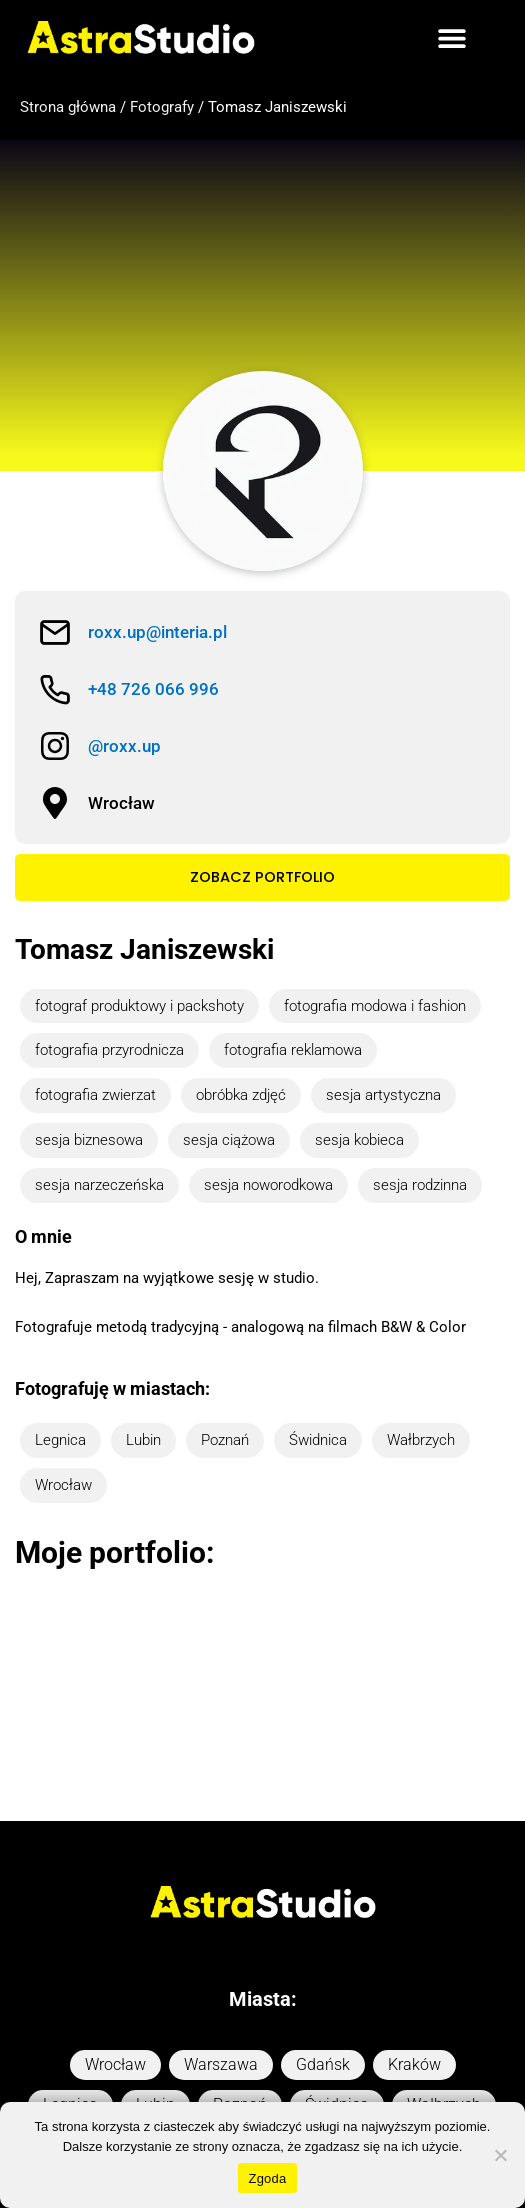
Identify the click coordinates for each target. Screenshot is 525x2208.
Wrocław (63, 1485)
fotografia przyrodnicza (109, 1050)
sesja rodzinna (420, 1185)
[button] (451, 37)
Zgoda (267, 2178)
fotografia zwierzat (95, 1095)
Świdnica (318, 1440)
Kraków (414, 1981)
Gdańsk (323, 1981)
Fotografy (162, 107)
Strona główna (68, 107)
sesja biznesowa (89, 1140)
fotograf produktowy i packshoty (139, 1006)
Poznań (225, 1440)
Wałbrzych (421, 1440)
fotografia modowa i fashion (375, 1006)
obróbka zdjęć (241, 1095)
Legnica (60, 1440)
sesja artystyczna (383, 1095)
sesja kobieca (359, 1140)
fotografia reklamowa (293, 1050)
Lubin (143, 1440)
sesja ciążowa (229, 1140)
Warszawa (221, 1981)
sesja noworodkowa (268, 1185)
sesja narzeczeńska (99, 1185)
